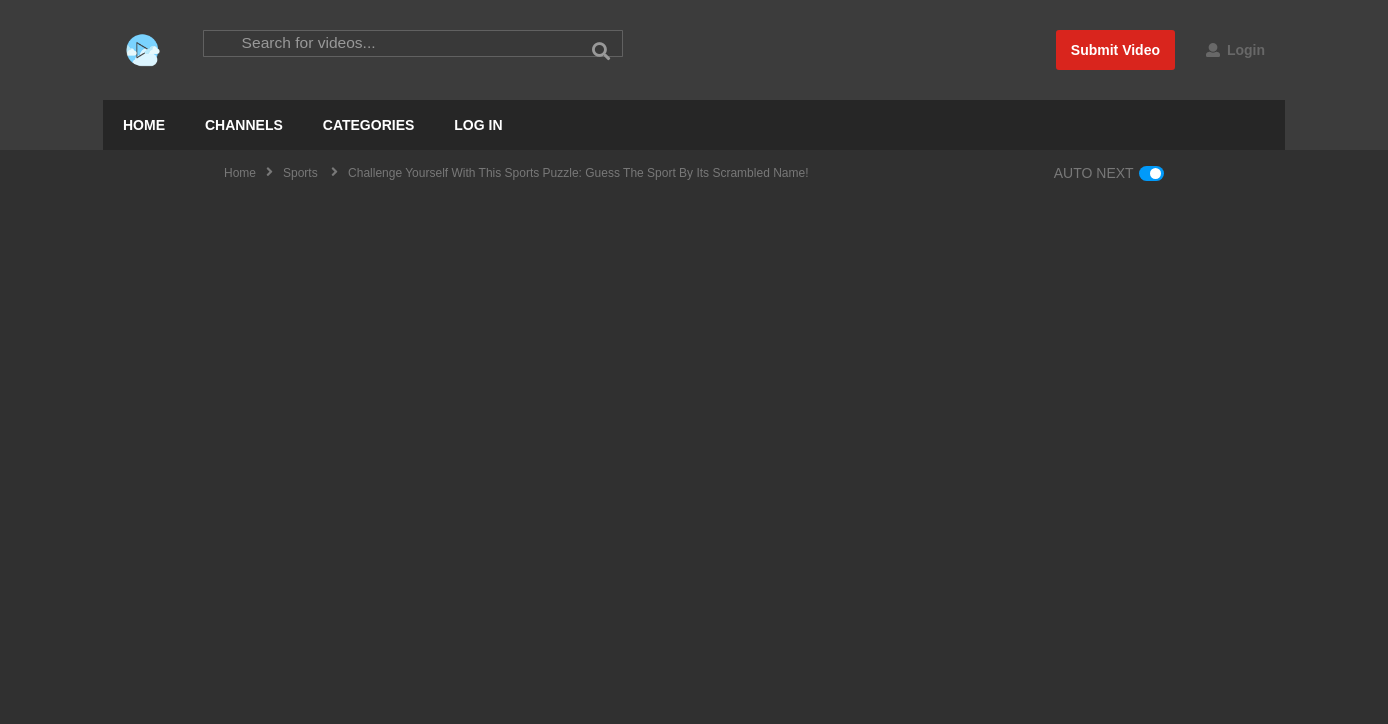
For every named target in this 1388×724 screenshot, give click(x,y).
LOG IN (478, 125)
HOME (144, 125)
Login (1235, 50)
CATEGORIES (369, 125)
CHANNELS (244, 125)
